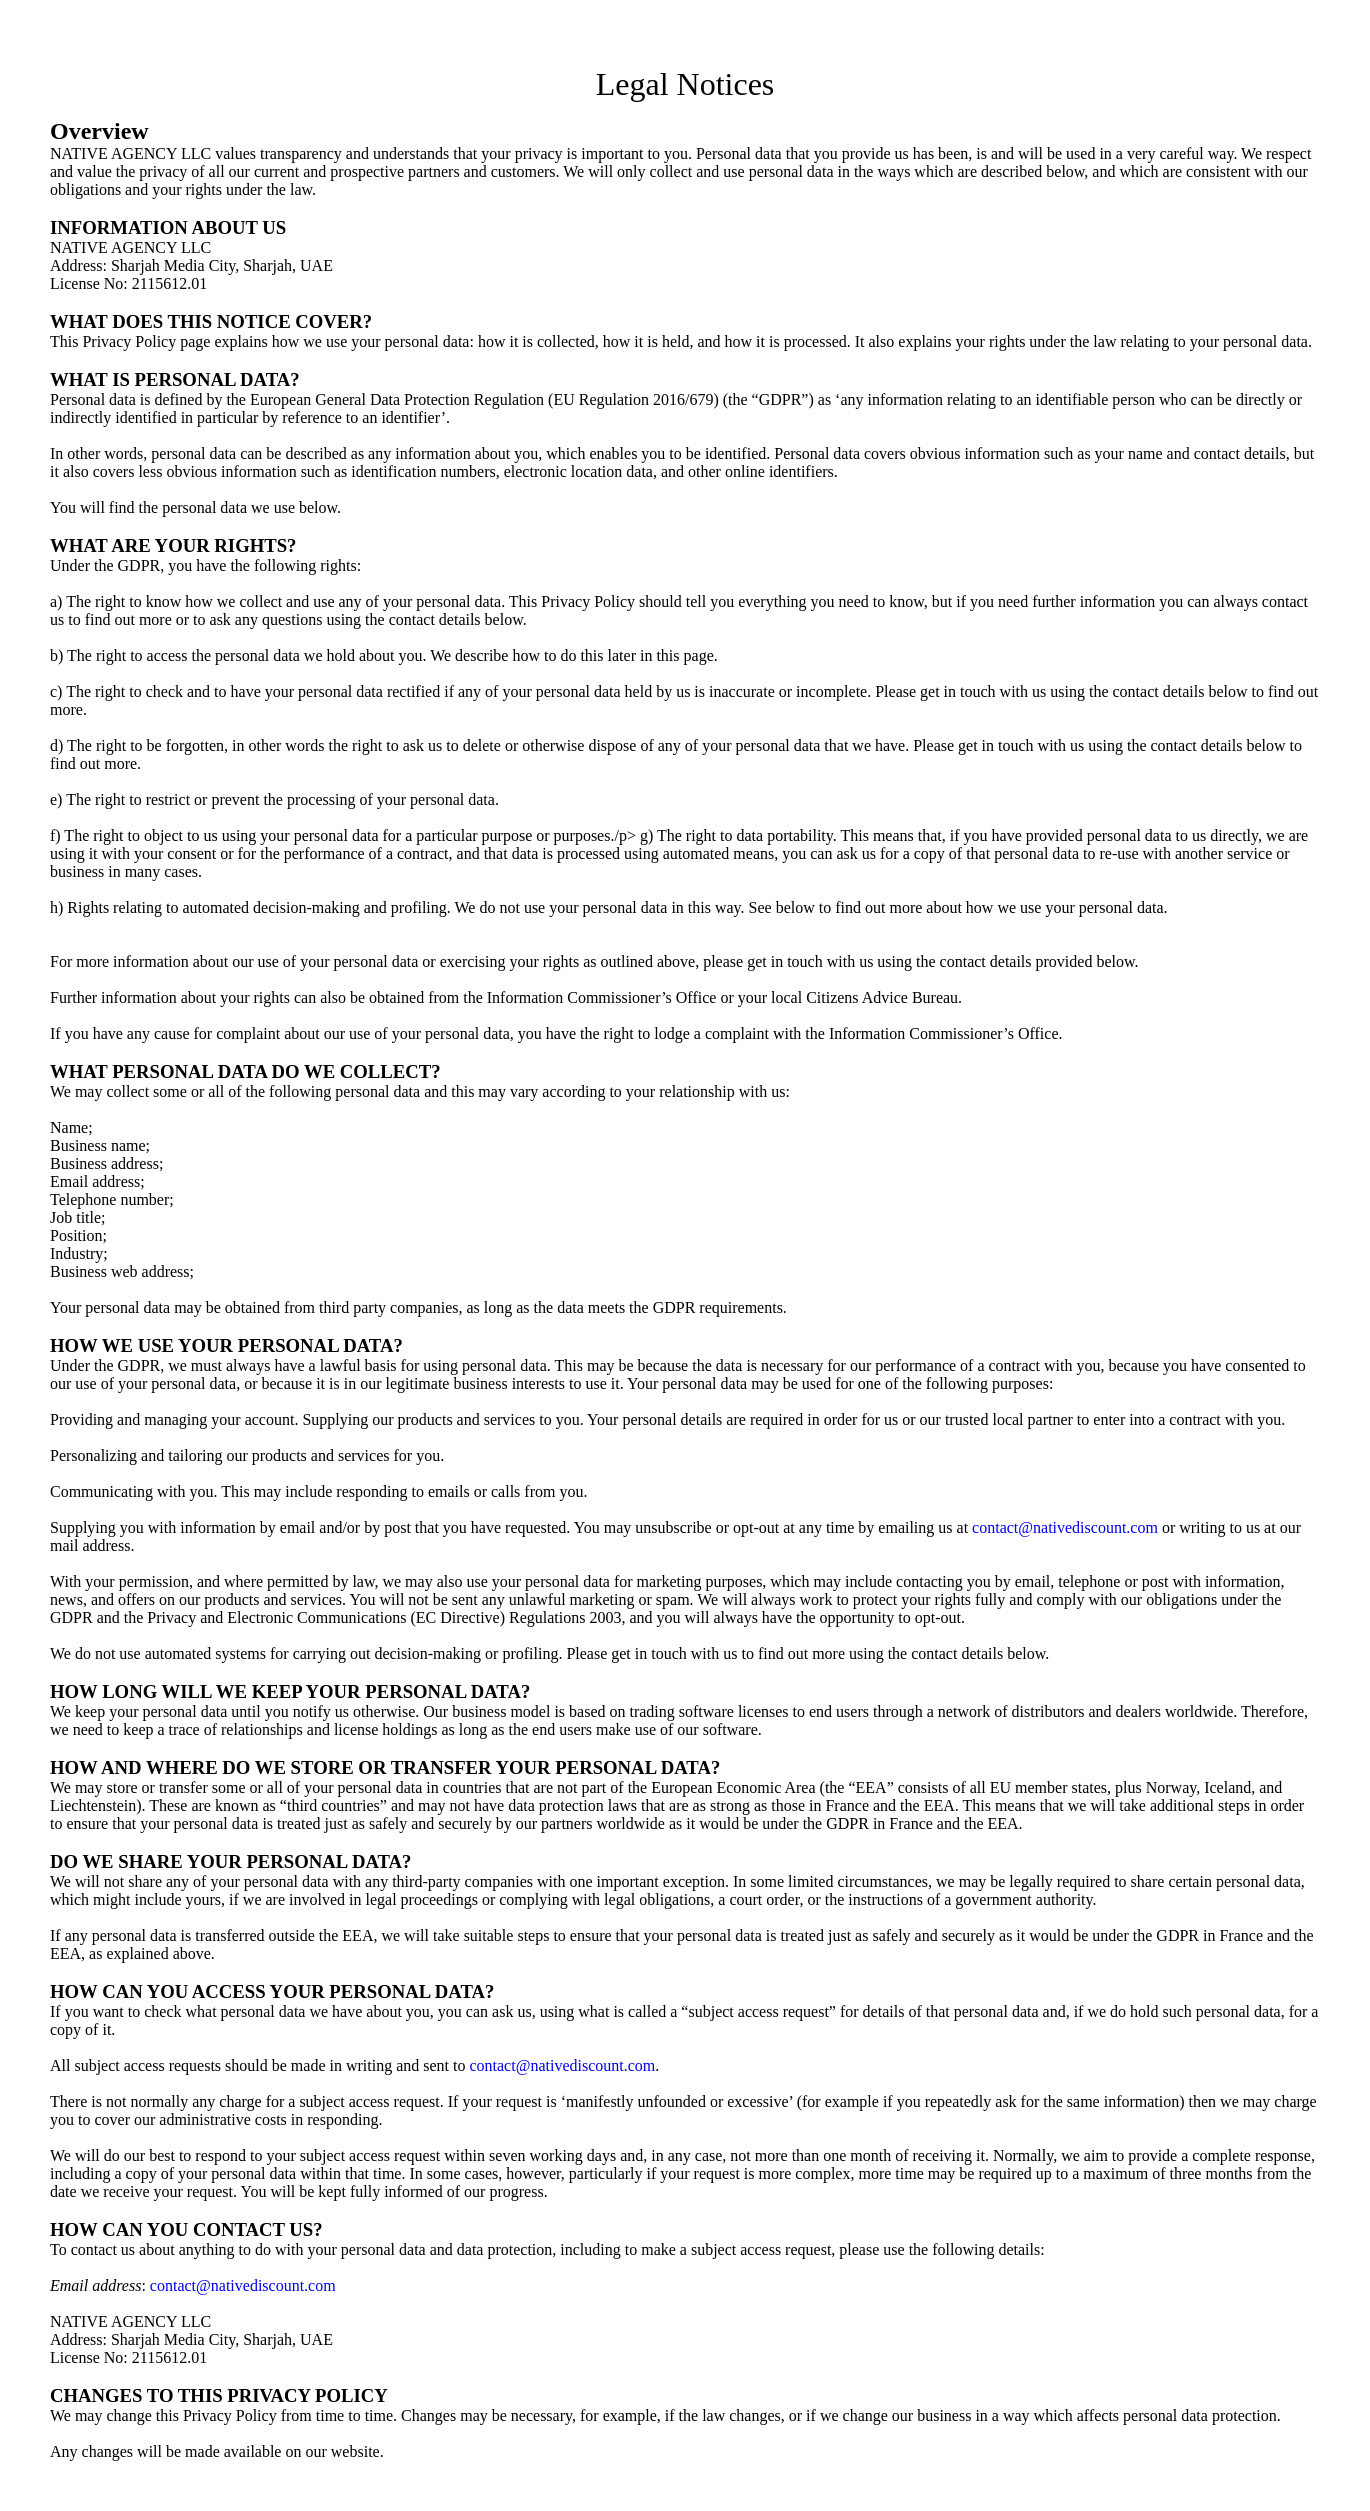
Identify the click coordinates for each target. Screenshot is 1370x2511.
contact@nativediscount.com (1065, 1527)
